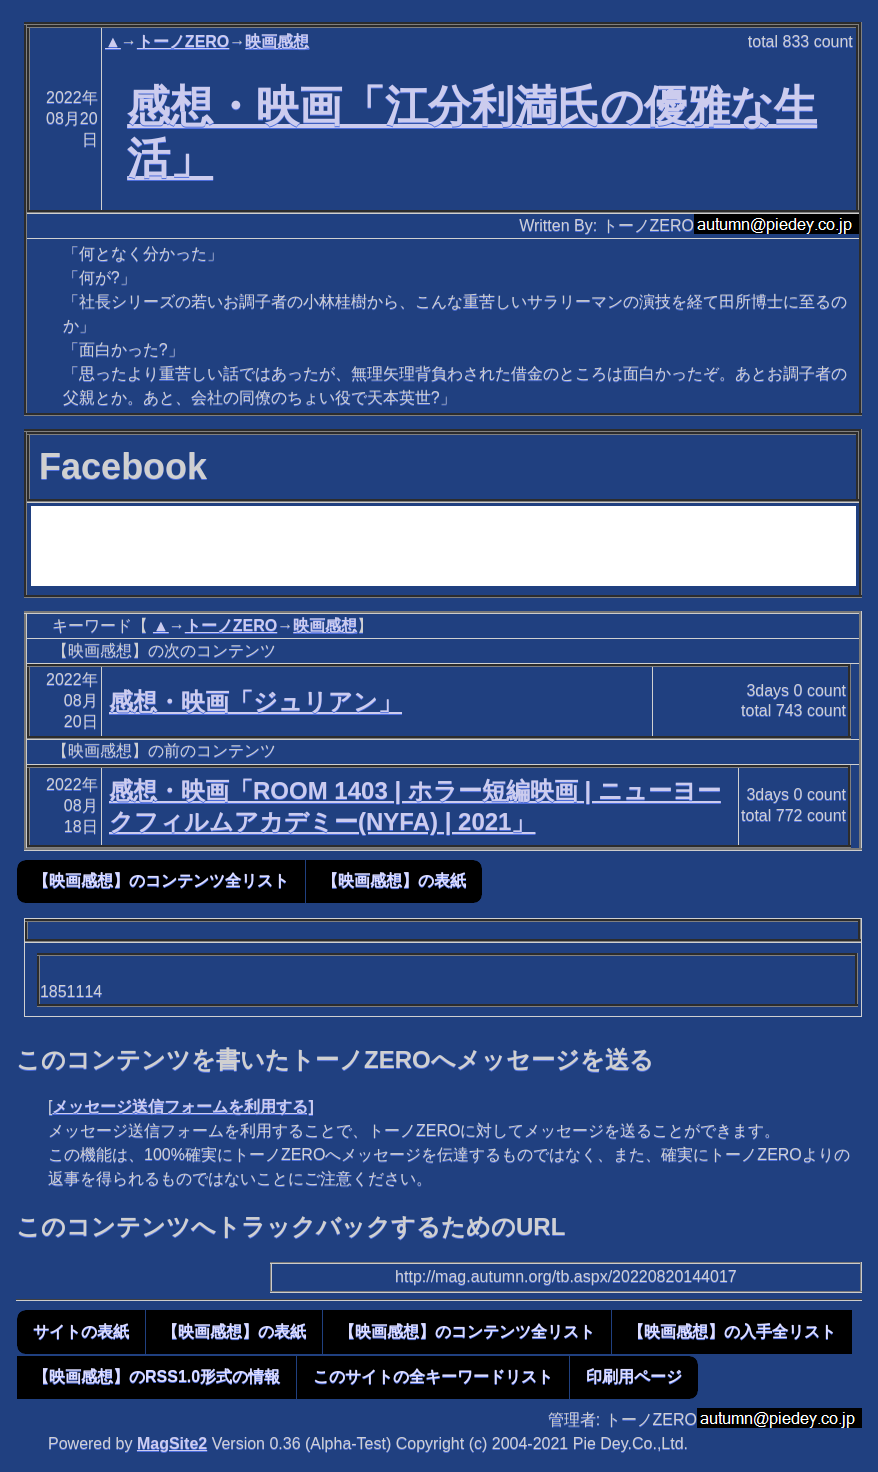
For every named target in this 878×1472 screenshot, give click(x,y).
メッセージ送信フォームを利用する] (182, 1106)
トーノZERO (183, 41)
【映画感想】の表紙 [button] (394, 880)
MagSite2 (172, 1443)
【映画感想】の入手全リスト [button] (732, 1331)
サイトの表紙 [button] (81, 1331)
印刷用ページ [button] (634, 1376)
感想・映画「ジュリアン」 (255, 701)
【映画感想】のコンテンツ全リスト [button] (161, 880)
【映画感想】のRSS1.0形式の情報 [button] (156, 1376)
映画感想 (277, 41)
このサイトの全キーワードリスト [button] (433, 1376)
